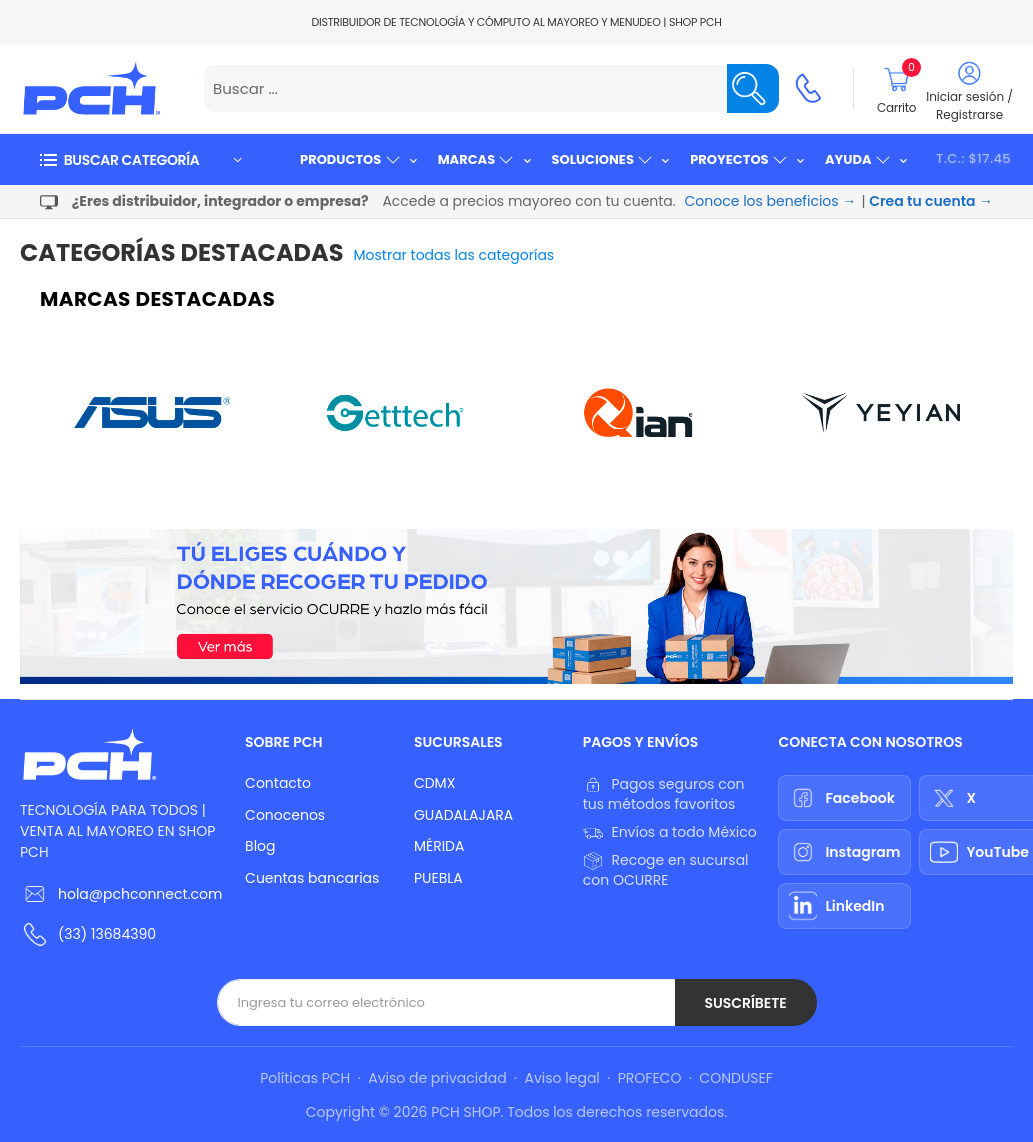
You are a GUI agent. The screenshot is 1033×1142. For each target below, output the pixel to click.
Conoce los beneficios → (771, 201)
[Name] (753, 88)
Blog (260, 846)
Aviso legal (562, 1078)
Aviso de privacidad (437, 1078)
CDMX (434, 783)
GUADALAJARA (463, 815)
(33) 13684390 (107, 934)
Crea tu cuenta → (931, 201)
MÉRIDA (439, 846)
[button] (140, 159)
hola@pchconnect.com (140, 894)
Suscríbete (745, 1003)
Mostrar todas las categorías (454, 255)
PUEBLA (438, 878)
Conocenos (285, 815)
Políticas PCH (305, 1078)
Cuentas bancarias (312, 878)
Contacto (278, 783)
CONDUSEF (735, 1078)
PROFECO (650, 1078)
